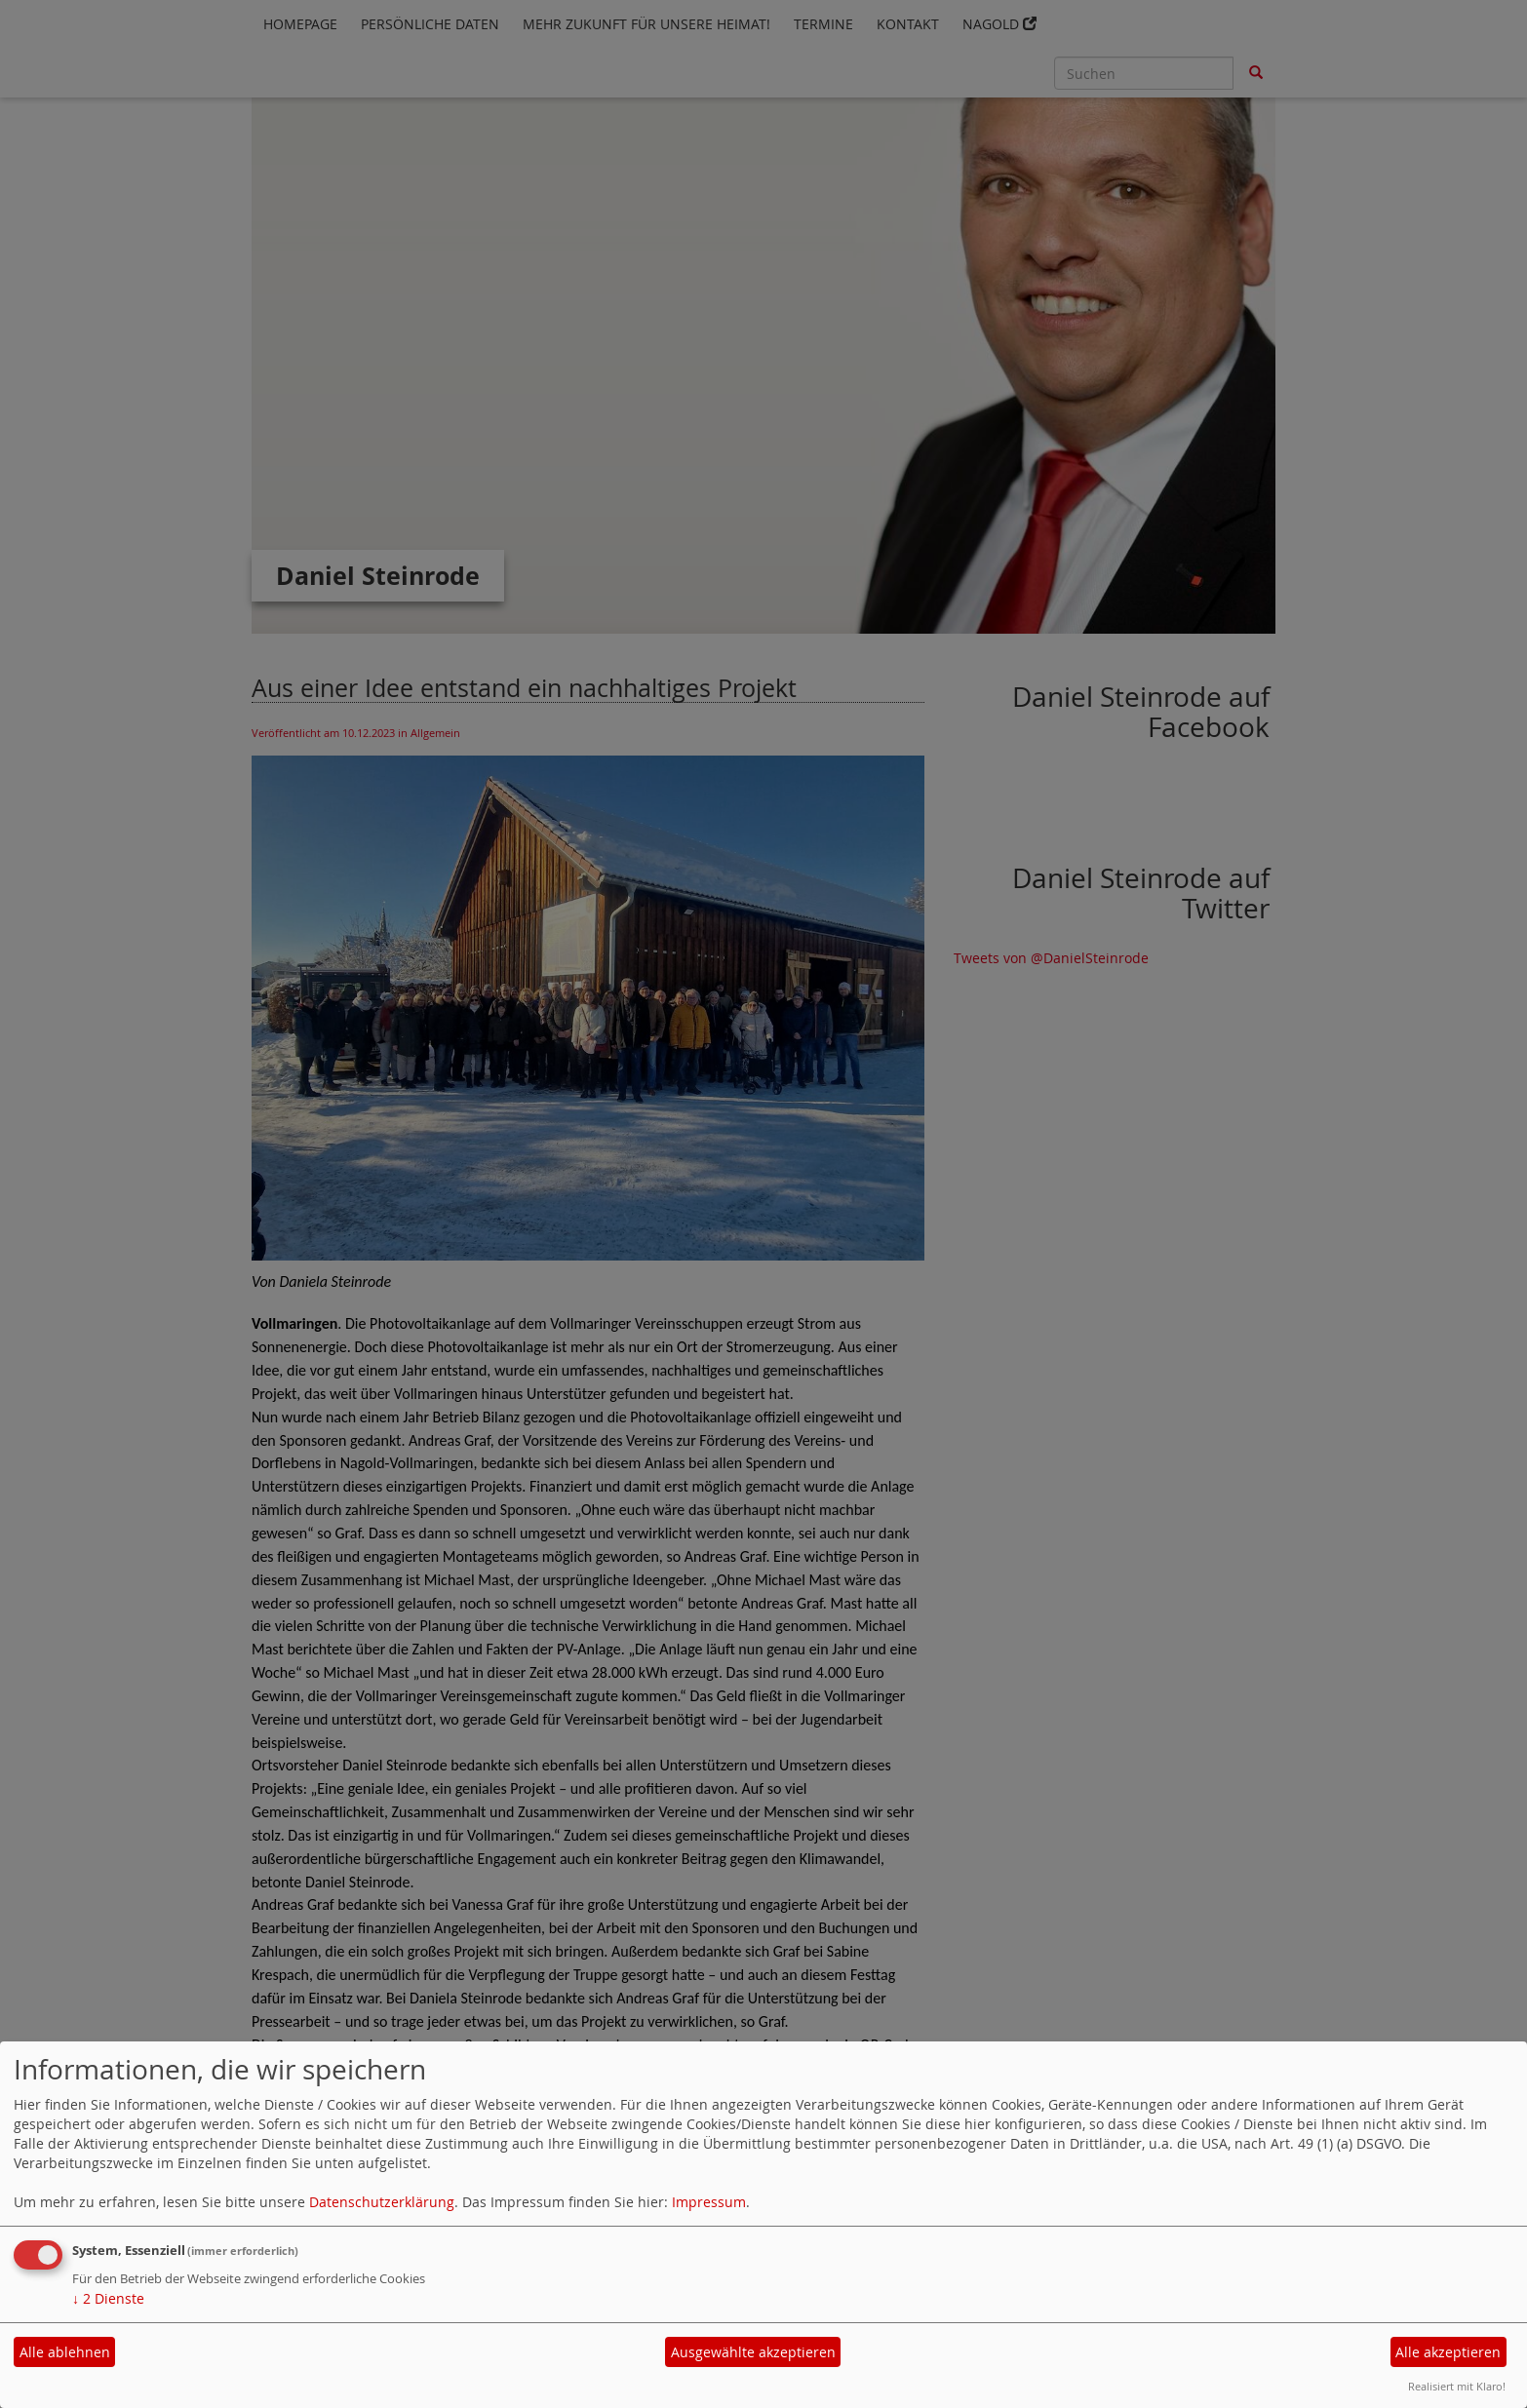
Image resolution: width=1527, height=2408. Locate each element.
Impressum (709, 2202)
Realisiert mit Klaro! (1457, 2386)
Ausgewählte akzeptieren (753, 2352)
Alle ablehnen (65, 2352)
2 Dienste (108, 2298)
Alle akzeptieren (1448, 2352)
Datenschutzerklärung (381, 2202)
